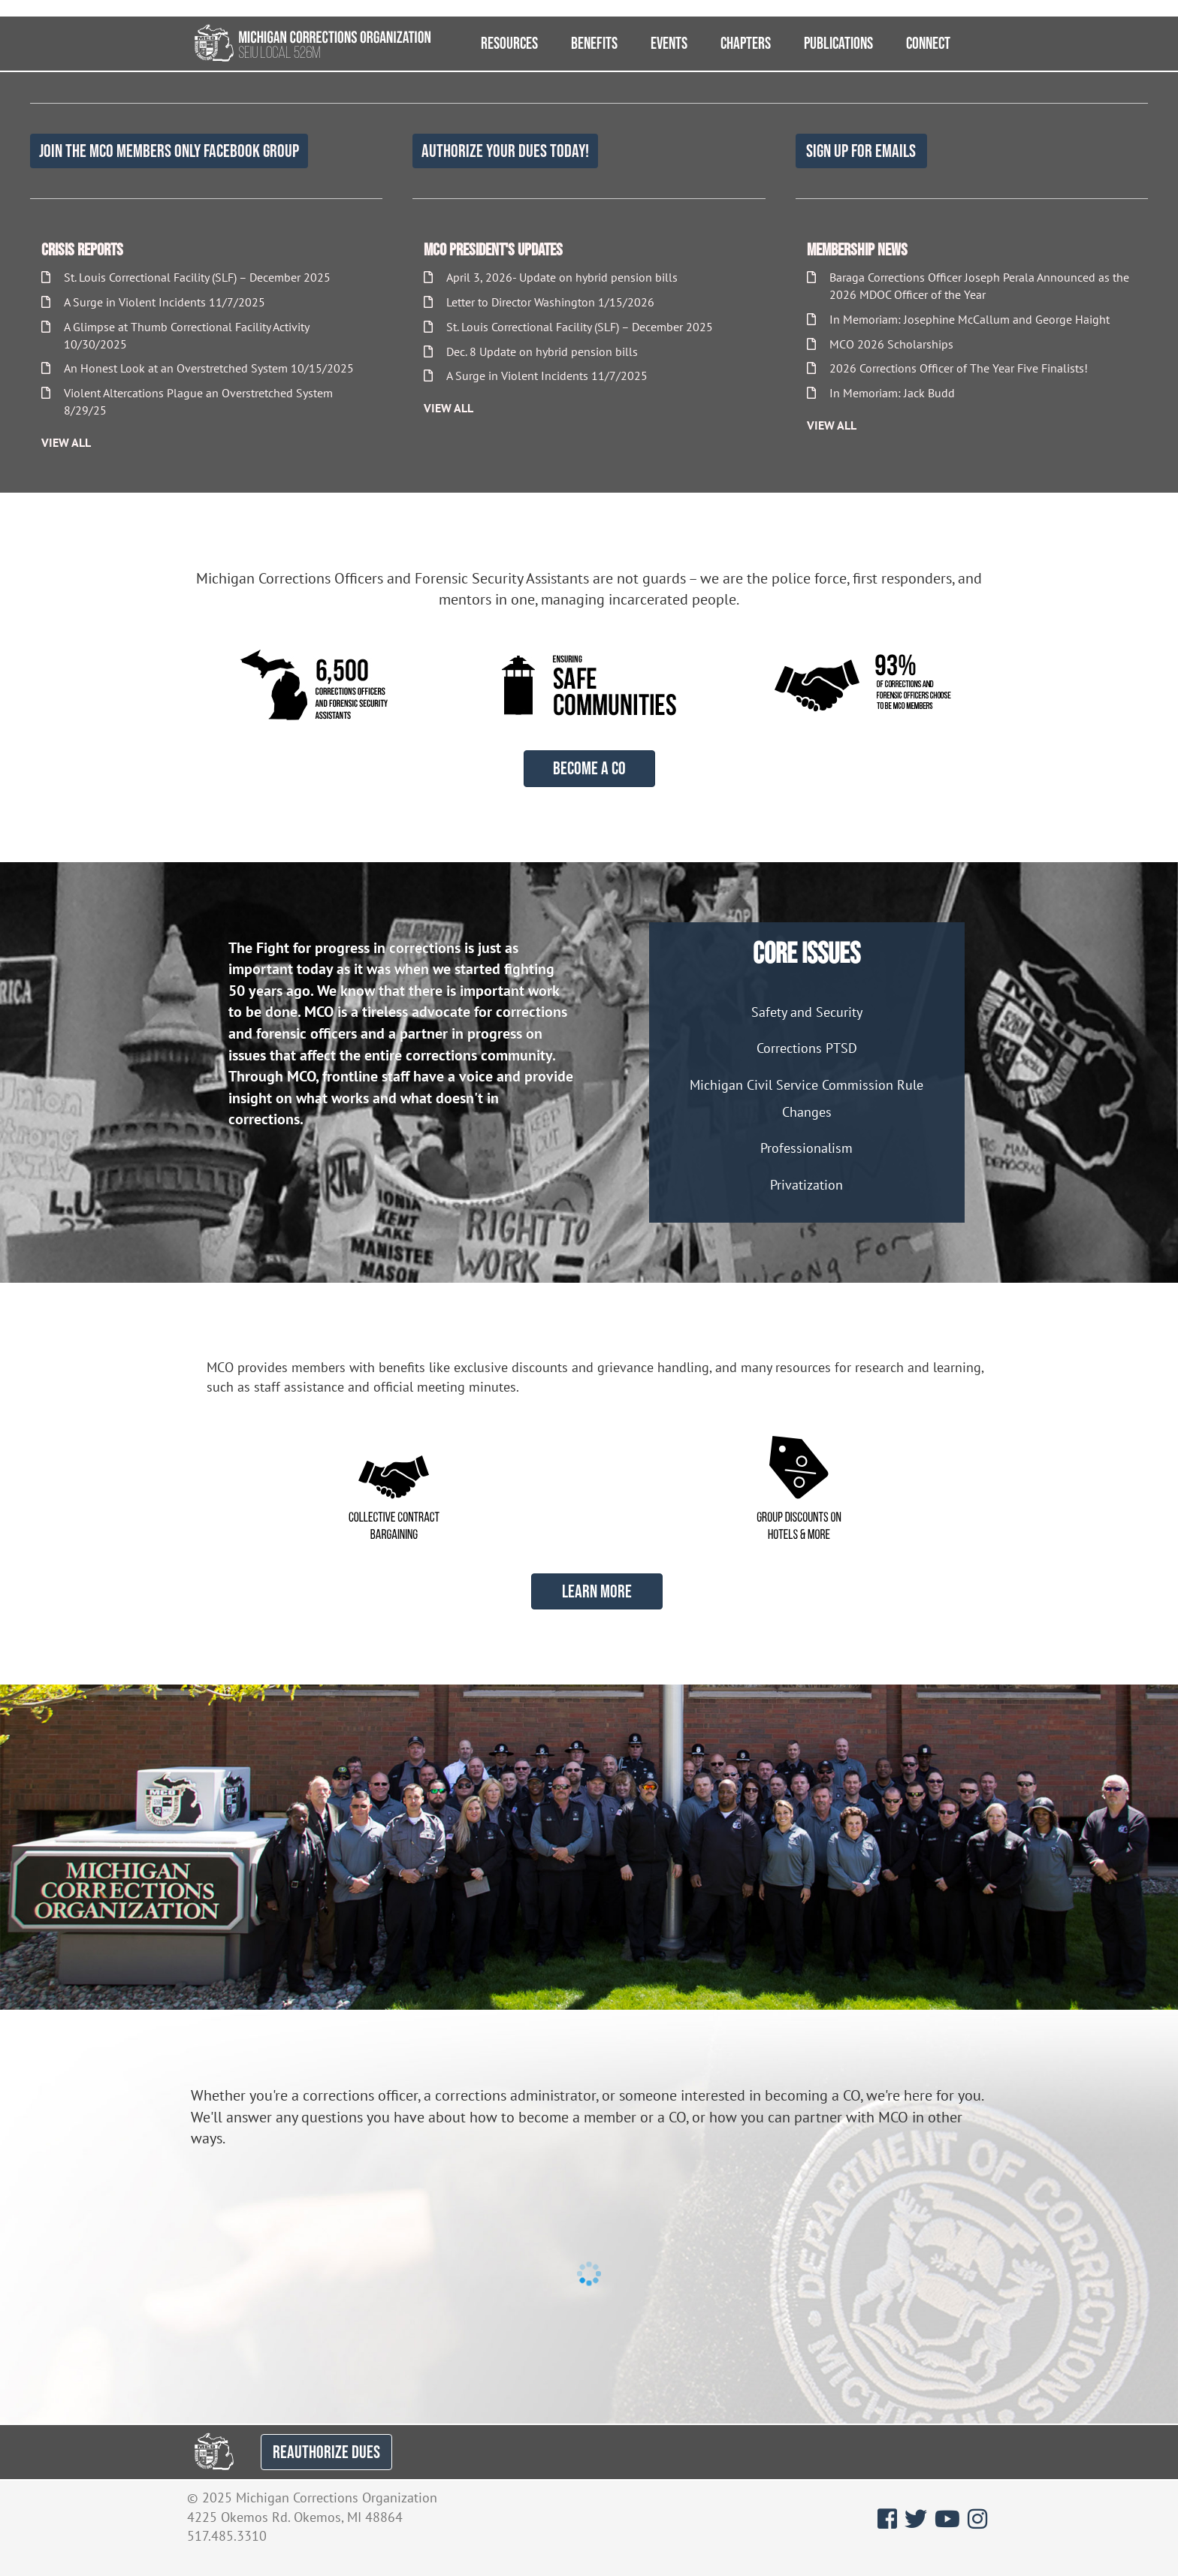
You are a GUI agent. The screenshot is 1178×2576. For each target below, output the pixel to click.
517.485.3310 (227, 2535)
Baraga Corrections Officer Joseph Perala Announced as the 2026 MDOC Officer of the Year (968, 286)
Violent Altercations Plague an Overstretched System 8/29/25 (187, 401)
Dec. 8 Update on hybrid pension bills (531, 351)
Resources (509, 43)
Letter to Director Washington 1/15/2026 (539, 301)
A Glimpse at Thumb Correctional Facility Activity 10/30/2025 (175, 335)
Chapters (745, 43)
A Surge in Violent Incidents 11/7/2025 (153, 301)
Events (669, 43)
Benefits (594, 43)
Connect (928, 43)
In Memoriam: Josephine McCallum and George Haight (958, 319)
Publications (838, 43)
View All (66, 442)
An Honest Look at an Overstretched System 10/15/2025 (197, 368)
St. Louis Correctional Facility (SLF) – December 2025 (186, 277)
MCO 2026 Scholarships (880, 343)
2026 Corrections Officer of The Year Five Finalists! (947, 368)
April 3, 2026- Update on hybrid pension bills (551, 277)
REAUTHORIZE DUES (326, 2452)
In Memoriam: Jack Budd (881, 392)
